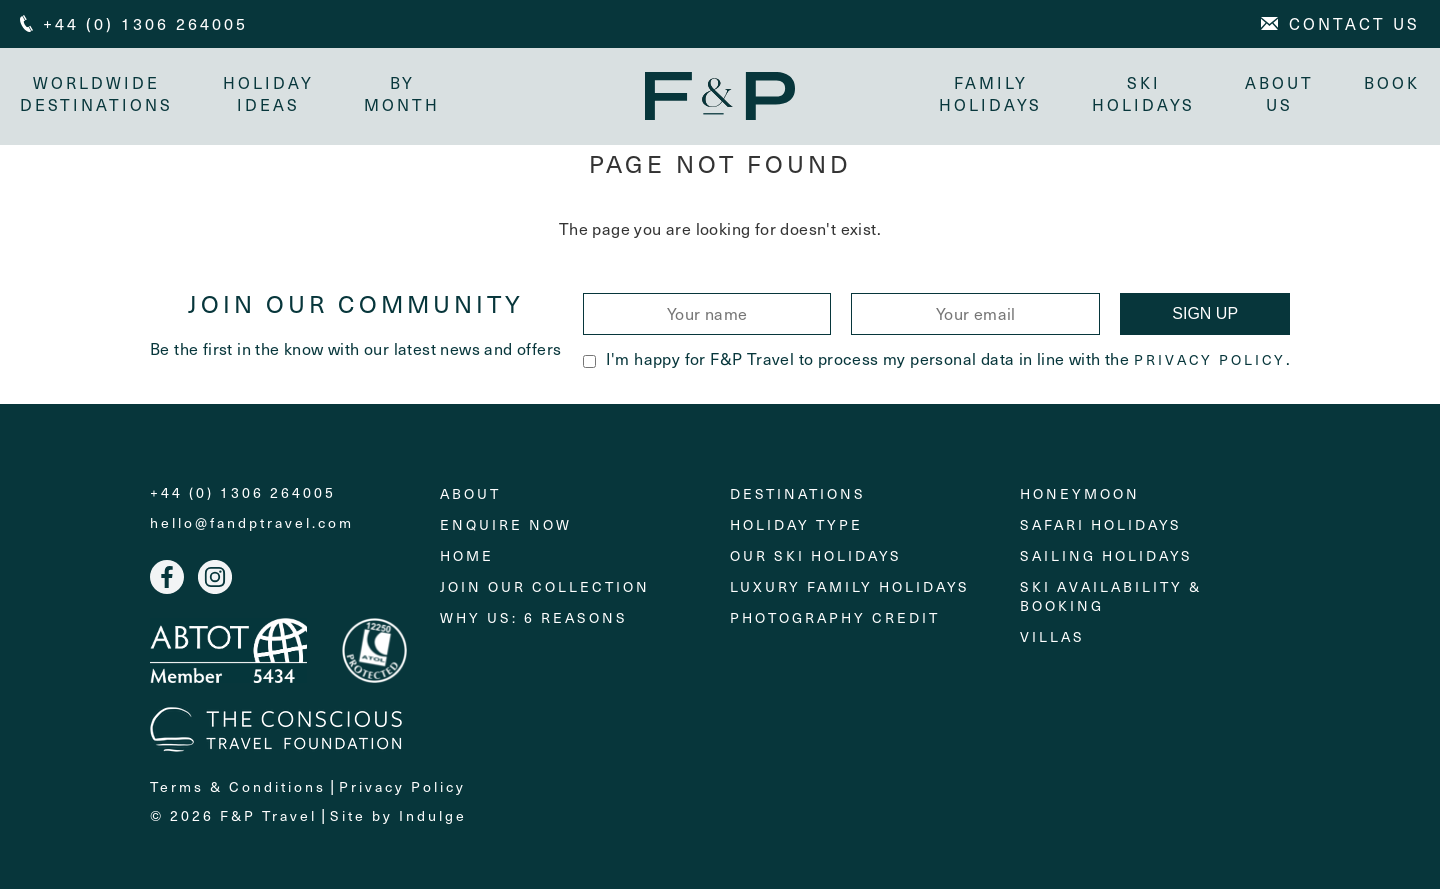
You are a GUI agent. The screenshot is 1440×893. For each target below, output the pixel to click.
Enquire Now (506, 528)
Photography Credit (835, 621)
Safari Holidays (1101, 528)
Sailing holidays (1106, 559)
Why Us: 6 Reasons (534, 621)
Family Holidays (990, 93)
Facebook (167, 581)
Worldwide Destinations (96, 93)
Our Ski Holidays (816, 559)
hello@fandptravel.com (252, 527)
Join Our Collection (545, 590)
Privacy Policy (1210, 364)
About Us (1279, 93)
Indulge (433, 818)
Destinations (798, 497)
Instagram (215, 581)
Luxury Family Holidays (850, 590)
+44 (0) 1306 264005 (243, 497)
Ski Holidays (1143, 93)
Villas (1052, 640)
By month (402, 93)
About (470, 497)
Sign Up (1205, 317)
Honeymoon (1080, 497)
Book (1392, 82)
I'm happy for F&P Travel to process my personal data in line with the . (936, 362)
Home (467, 559)
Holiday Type (796, 528)
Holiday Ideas (268, 93)
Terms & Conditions (238, 789)
